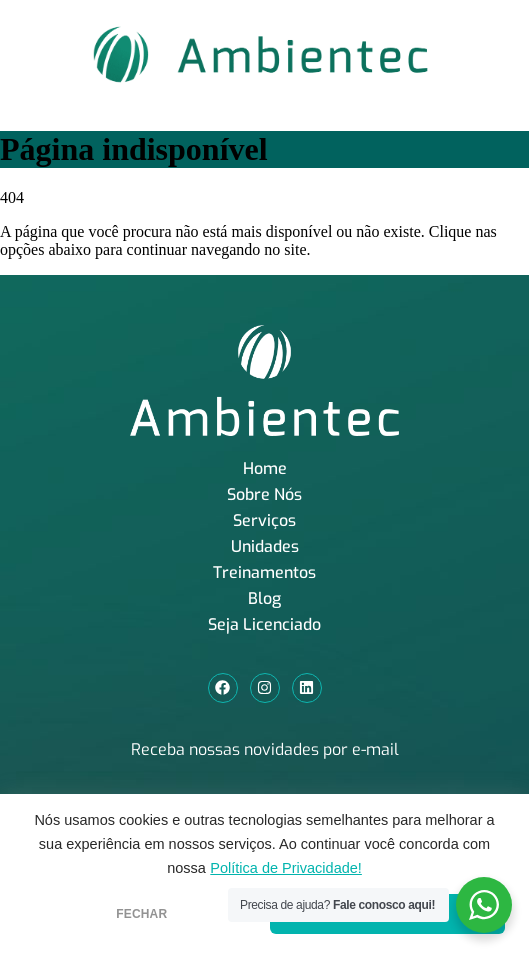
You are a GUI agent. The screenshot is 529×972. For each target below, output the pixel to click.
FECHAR (141, 914)
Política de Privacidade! (286, 868)
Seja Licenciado (264, 624)
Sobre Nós (264, 494)
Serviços (264, 520)
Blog (264, 598)
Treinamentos (264, 572)
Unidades (265, 546)
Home (265, 468)
